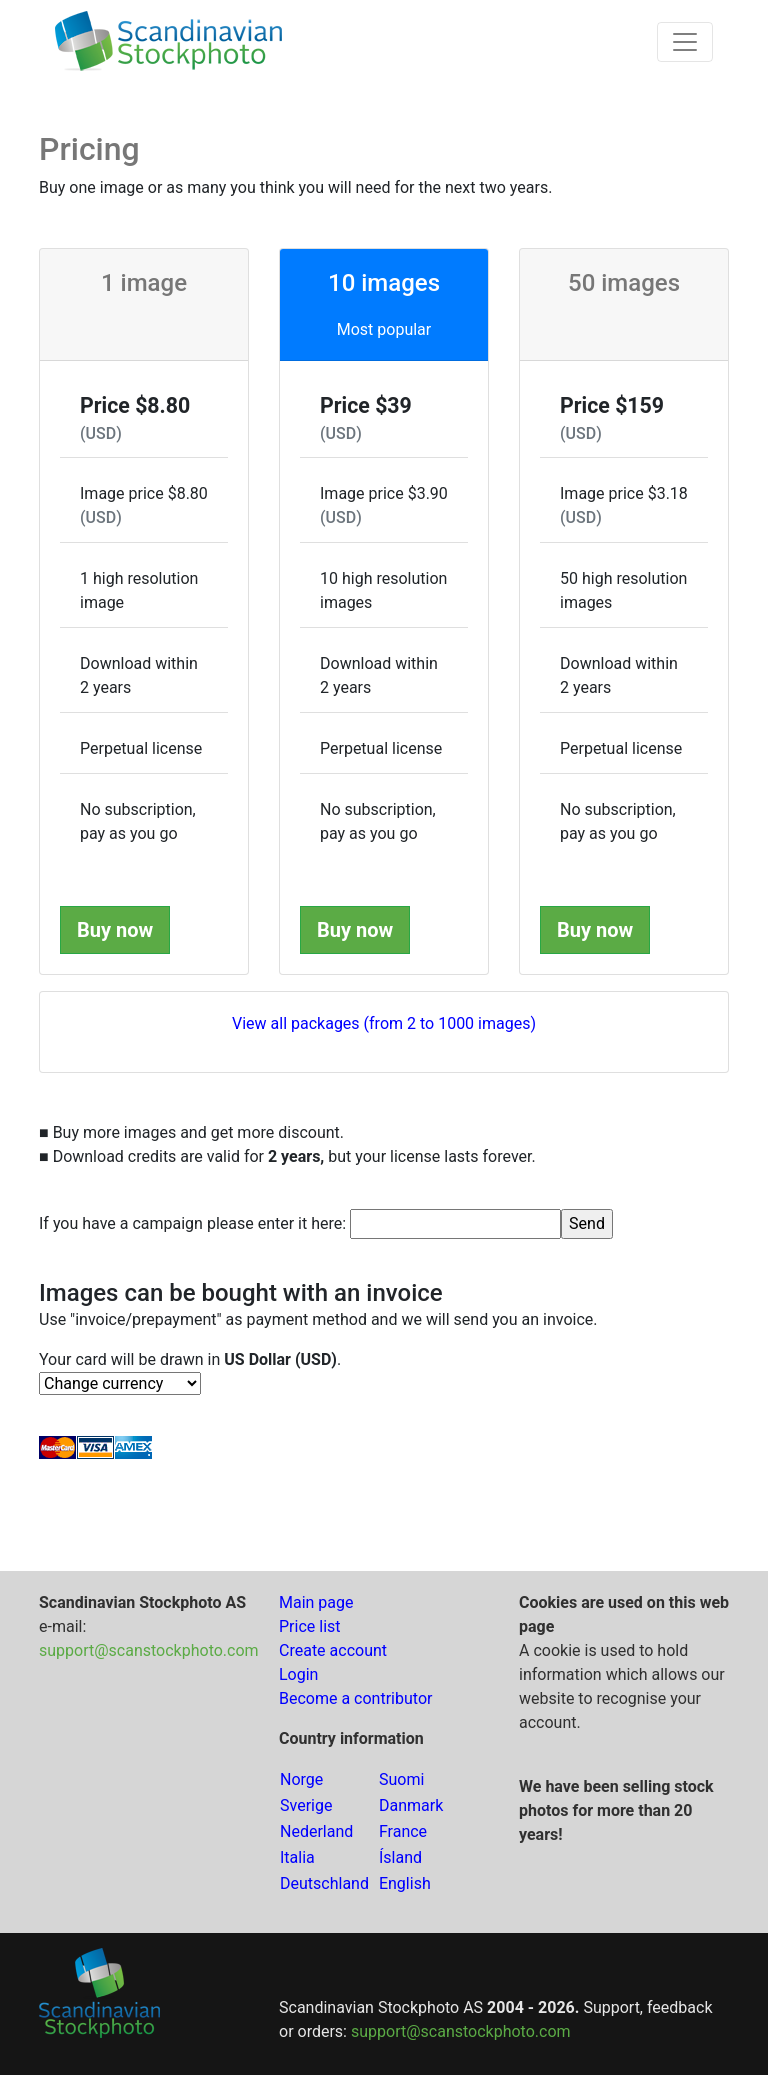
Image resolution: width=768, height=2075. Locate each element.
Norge (301, 1779)
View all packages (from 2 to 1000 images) (384, 1023)
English (405, 1883)
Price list (310, 1626)
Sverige (306, 1805)
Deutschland (324, 1883)
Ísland (400, 1857)
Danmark (411, 1805)
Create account (333, 1650)
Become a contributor (355, 1698)
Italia (297, 1857)
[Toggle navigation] (685, 42)
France (403, 1831)
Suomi (401, 1779)
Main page (316, 1602)
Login (298, 1674)
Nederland (316, 1831)
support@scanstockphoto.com (149, 1650)
